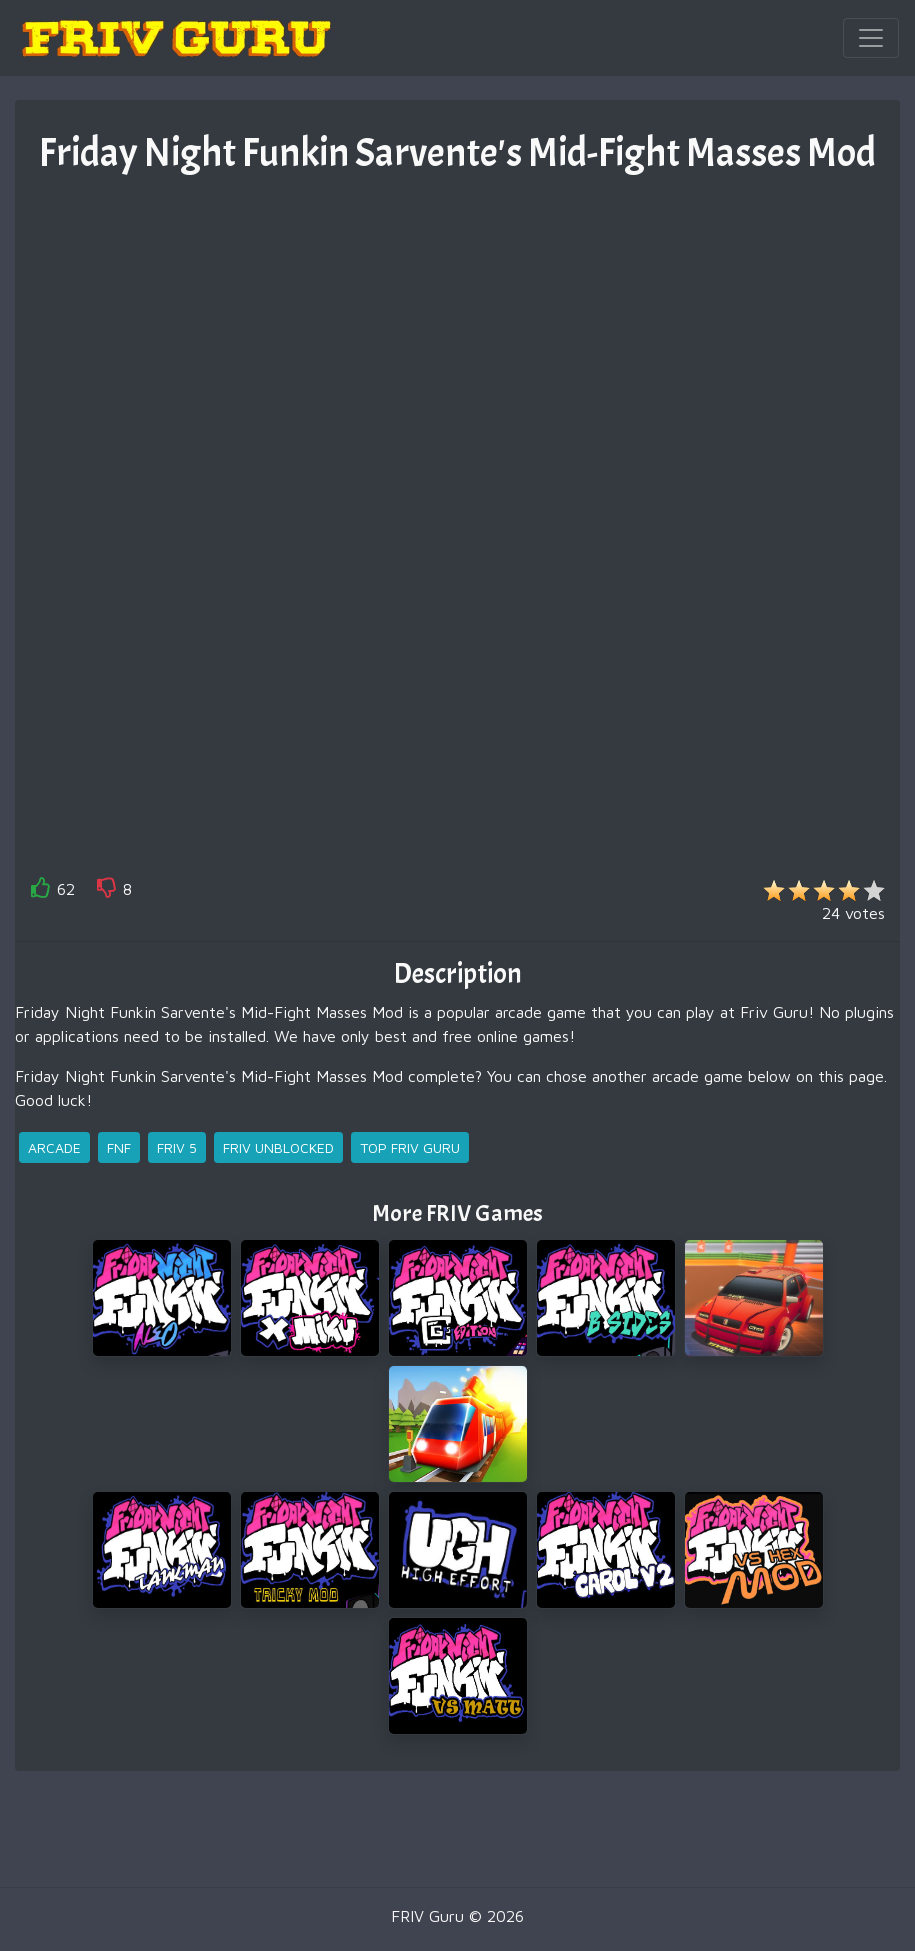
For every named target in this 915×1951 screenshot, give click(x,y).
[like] (41, 891)
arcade (54, 1147)
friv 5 (177, 1147)
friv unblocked (278, 1147)
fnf (119, 1147)
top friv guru (410, 1147)
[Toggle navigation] (871, 38)
